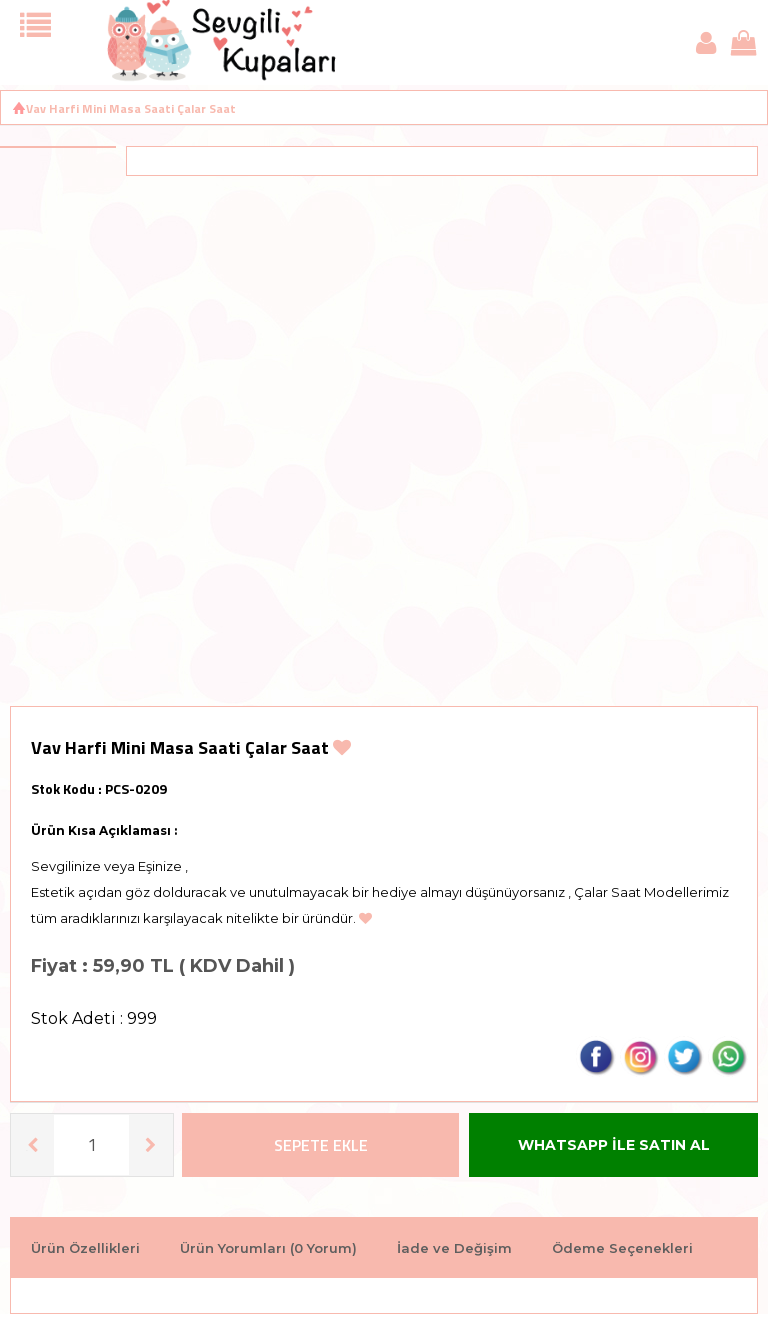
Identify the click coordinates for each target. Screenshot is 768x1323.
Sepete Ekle (321, 1145)
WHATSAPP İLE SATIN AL (614, 1145)
